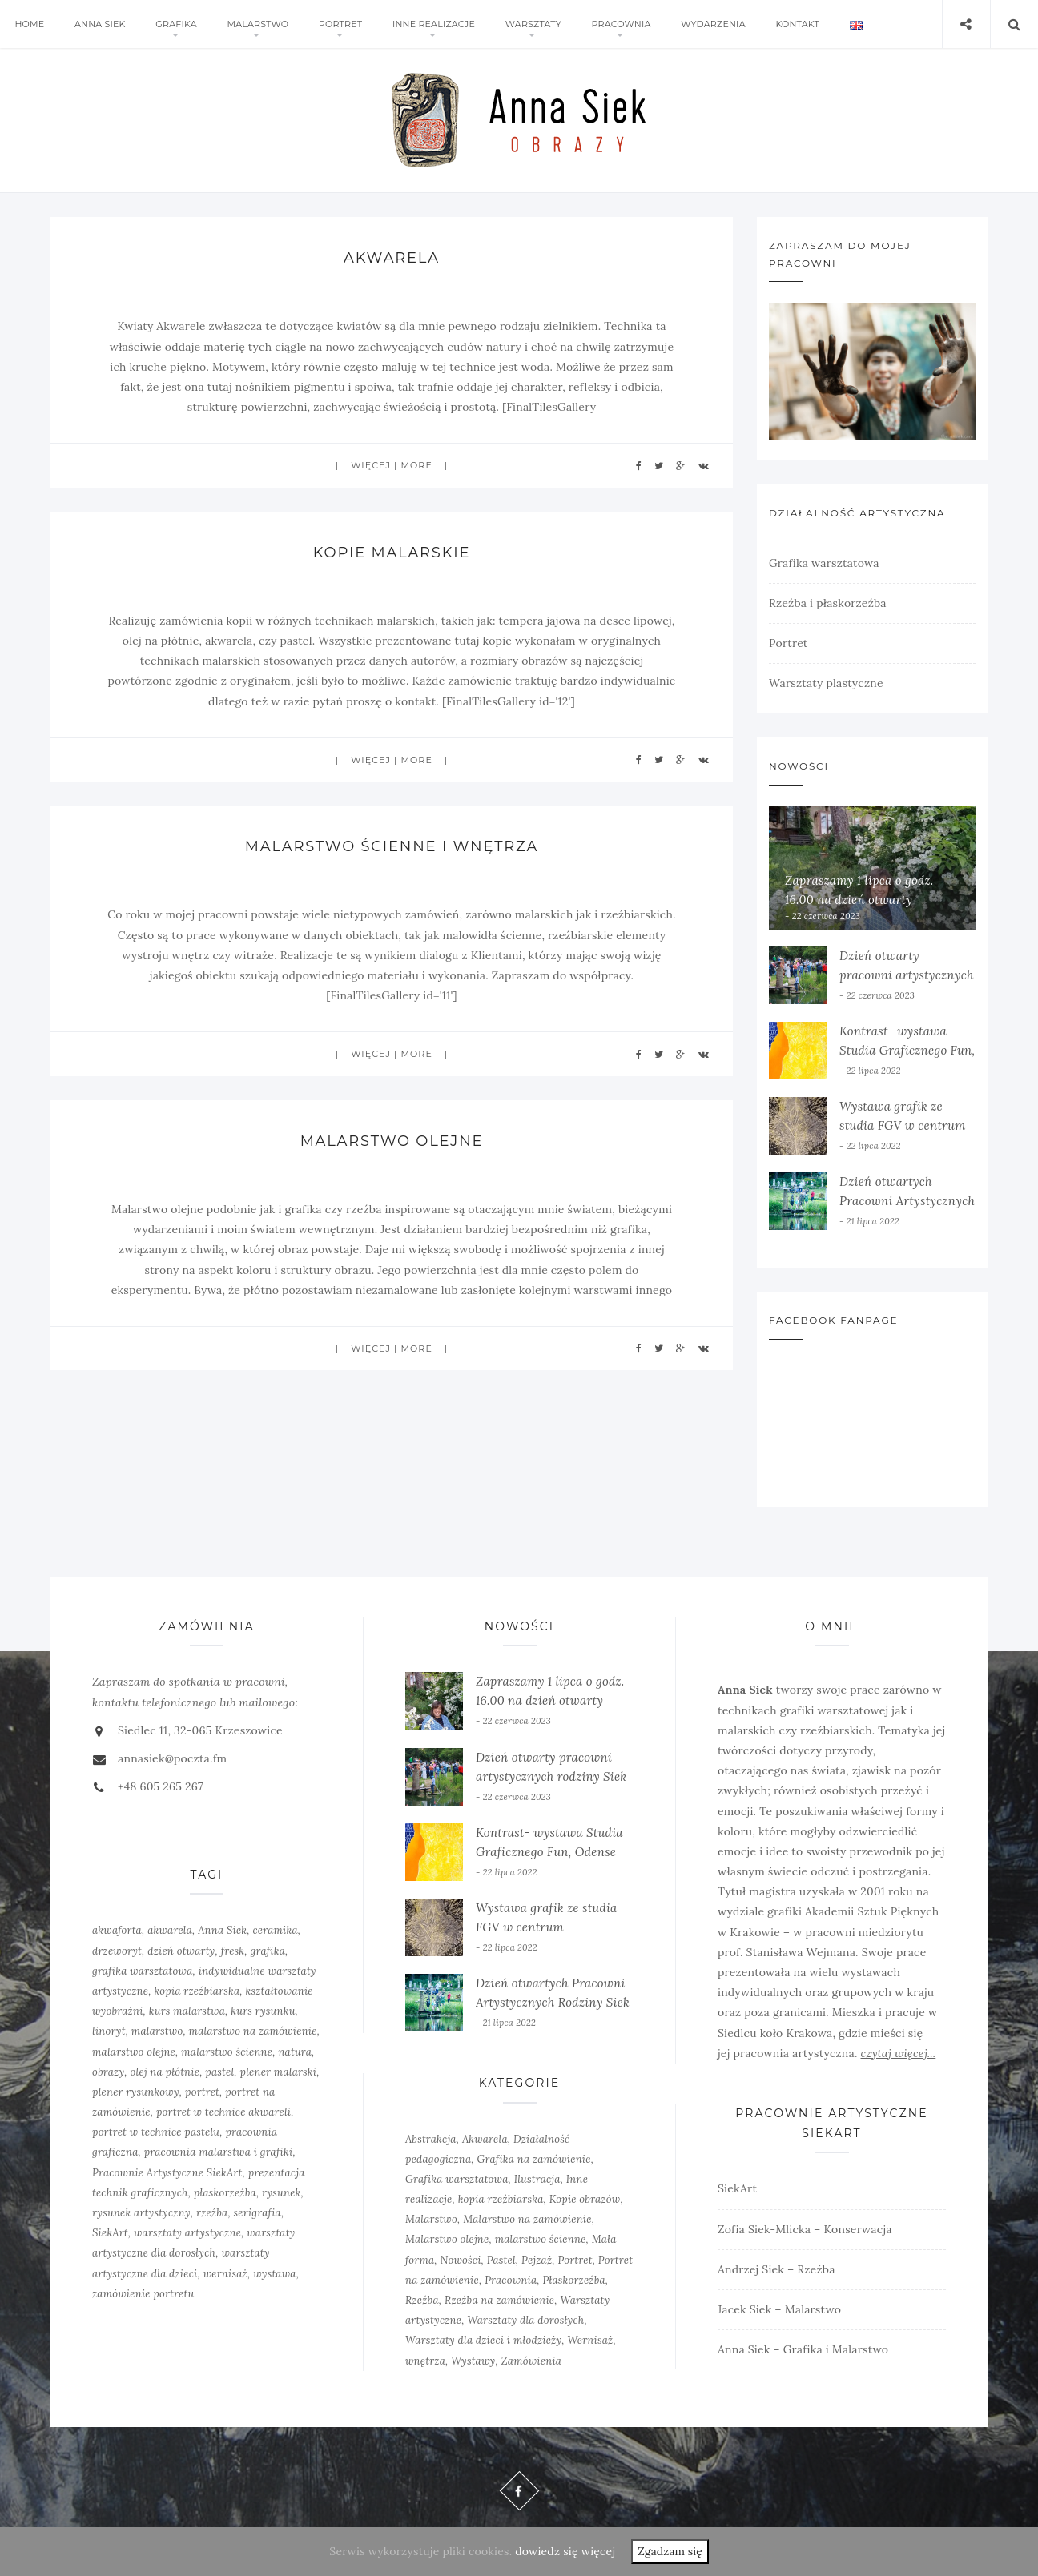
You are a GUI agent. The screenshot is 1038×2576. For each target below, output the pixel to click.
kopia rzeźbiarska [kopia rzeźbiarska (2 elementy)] (196, 1991)
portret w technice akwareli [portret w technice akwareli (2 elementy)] (223, 2112)
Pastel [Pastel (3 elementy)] (501, 2260)
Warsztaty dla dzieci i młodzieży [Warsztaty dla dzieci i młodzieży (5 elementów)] (483, 2340)
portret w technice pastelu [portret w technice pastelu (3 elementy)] (155, 2132)
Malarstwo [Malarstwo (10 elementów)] (431, 2219)
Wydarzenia (708, 24)
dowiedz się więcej (565, 2551)
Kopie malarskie (391, 552)
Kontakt (792, 24)
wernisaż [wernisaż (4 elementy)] (225, 2274)
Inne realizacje (430, 24)
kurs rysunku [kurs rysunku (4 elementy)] (263, 2011)
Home (29, 24)
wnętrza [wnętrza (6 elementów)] (425, 2361)
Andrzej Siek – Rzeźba (776, 2269)
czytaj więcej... (898, 2053)
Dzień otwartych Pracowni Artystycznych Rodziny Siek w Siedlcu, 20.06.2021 (553, 2002)
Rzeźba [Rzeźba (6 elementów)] (422, 2300)
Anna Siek (99, 24)
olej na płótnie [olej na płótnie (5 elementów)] (165, 2072)
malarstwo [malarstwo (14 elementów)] (157, 2031)
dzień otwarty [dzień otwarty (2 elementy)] (181, 1951)
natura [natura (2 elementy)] (295, 2052)
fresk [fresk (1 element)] (233, 1951)
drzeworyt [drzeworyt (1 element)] (117, 1951)
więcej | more (391, 465)
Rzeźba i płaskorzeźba (828, 603)
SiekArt (737, 2188)
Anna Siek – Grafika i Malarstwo (803, 2349)
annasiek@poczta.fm (172, 1758)
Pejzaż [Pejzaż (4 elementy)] (536, 2260)
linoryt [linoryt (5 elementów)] (109, 2031)
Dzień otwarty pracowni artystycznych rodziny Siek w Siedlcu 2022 (551, 1776)
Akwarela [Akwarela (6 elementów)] (485, 2139)
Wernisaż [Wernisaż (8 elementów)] (591, 2340)
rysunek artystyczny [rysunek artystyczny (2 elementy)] (141, 2213)
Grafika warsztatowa (824, 563)
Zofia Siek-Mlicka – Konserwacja (805, 2229)
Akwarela (392, 258)
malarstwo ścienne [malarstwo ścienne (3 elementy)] (540, 2239)
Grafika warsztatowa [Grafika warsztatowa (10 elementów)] (457, 2179)
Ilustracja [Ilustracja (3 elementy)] (537, 2179)
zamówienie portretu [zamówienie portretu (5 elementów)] (143, 2294)
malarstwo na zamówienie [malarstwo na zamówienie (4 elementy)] (253, 2031)
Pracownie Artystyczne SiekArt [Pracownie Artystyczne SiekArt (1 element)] (167, 2173)
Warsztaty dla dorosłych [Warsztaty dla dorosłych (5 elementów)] (525, 2320)
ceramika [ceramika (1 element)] (275, 1930)
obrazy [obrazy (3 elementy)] (108, 2072)
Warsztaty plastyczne (826, 683)
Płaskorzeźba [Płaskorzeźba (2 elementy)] (573, 2280)
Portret (337, 24)
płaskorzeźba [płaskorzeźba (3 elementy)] (225, 2193)
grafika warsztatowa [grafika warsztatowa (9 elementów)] (142, 1971)
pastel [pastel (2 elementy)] (219, 2072)
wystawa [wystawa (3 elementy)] (274, 2274)
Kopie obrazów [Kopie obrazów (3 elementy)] (585, 2199)
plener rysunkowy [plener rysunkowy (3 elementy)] (135, 2092)
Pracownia (616, 24)
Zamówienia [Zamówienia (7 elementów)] (531, 2361)
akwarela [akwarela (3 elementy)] (169, 1930)
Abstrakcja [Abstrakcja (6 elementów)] (431, 2139)
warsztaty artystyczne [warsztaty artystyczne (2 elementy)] (187, 2233)
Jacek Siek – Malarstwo (779, 2309)
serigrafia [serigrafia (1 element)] (257, 2213)
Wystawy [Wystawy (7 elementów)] (473, 2361)
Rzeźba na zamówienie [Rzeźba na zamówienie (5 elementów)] (499, 2300)
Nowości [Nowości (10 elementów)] (461, 2260)
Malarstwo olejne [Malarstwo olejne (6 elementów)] (447, 2239)
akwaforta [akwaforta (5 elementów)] (117, 1930)
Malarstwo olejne (391, 1141)
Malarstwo (256, 24)
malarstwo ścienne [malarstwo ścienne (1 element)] (226, 2052)
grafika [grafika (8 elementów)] (268, 1951)
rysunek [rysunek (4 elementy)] (281, 2193)
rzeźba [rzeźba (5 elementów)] (211, 2213)
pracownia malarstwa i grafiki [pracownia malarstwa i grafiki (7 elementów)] (218, 2152)
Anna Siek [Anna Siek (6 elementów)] (222, 1930)
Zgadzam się (670, 2551)
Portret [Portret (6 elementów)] (574, 2260)
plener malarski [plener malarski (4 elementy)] (278, 2072)
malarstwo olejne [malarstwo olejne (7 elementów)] (133, 2052)
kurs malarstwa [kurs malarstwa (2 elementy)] (187, 2011)
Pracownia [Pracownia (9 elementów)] (511, 2280)
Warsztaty (529, 24)
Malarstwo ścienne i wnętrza (391, 846)
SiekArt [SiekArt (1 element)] (110, 2233)
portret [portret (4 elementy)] (202, 2092)
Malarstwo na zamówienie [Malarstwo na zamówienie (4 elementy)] (527, 2219)
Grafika (174, 24)
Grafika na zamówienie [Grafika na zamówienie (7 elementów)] (534, 2159)
